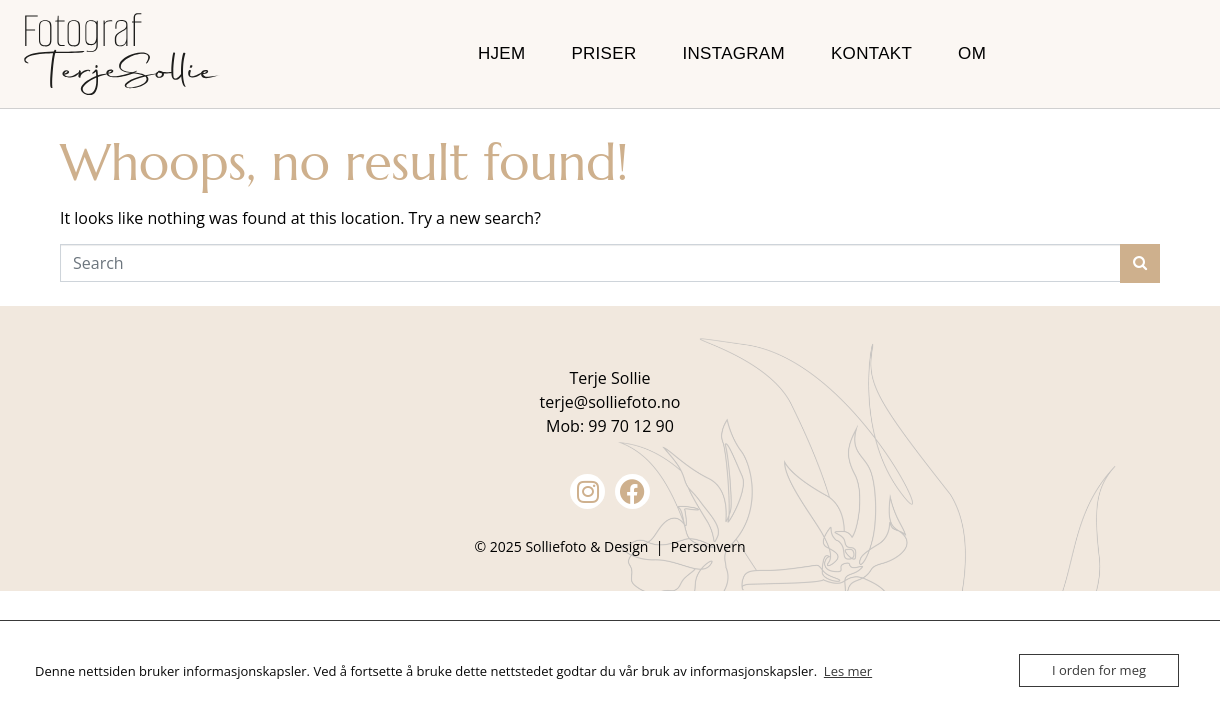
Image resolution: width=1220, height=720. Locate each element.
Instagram (733, 53)
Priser (603, 53)
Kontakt (871, 53)
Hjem (501, 53)
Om (972, 53)
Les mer (848, 671)
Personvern (708, 546)
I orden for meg (1099, 670)
